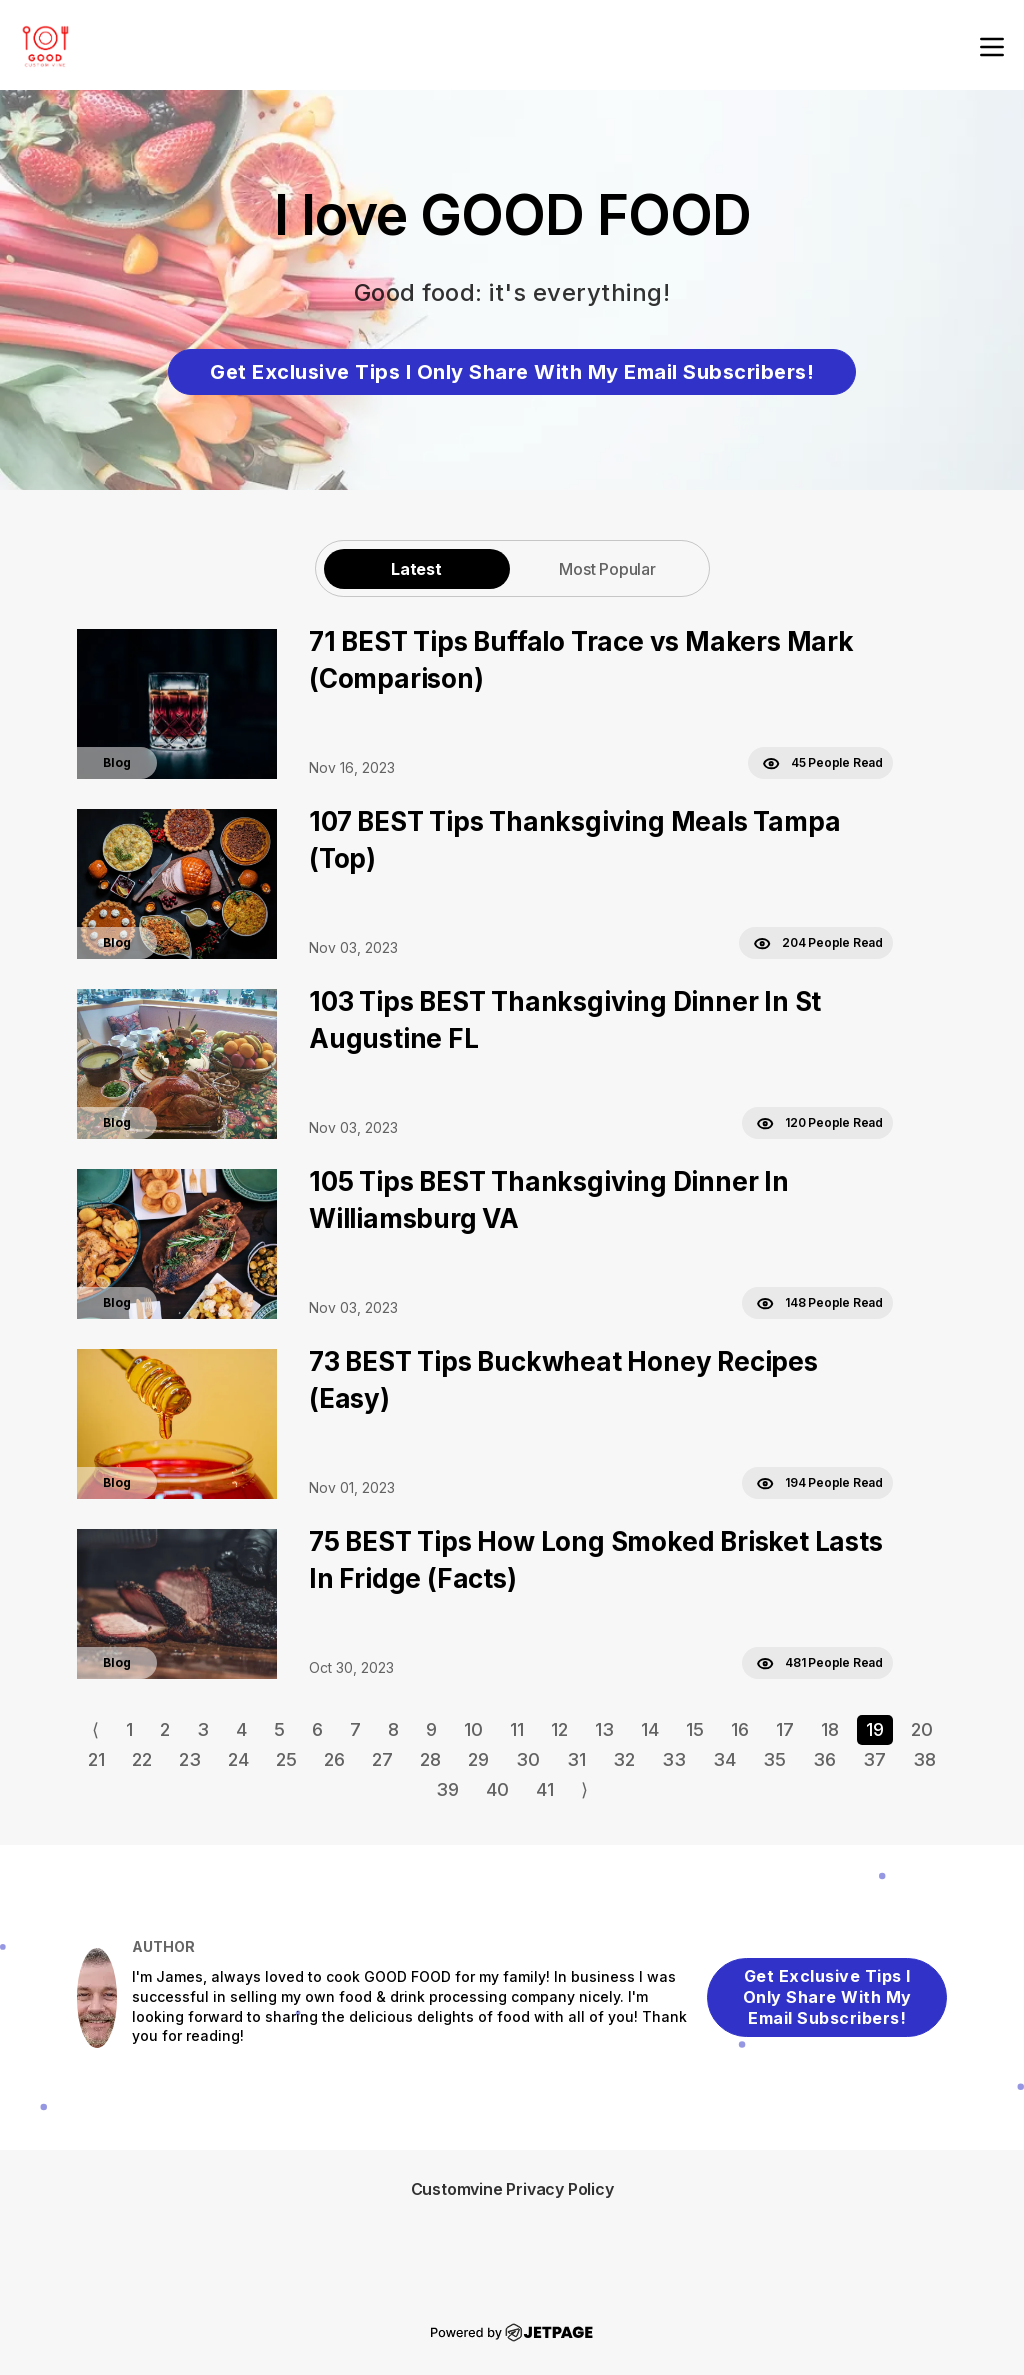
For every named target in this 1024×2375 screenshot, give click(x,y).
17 (785, 1729)
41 (545, 1789)
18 (830, 1729)
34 (724, 1759)
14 (650, 1729)
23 (190, 1759)
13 (604, 1729)
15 (695, 1729)
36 (824, 1759)
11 (517, 1729)
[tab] (417, 568)
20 (922, 1729)
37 (874, 1759)
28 (430, 1759)
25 (286, 1759)
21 (96, 1759)
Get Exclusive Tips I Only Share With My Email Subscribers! (512, 372)
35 (774, 1759)
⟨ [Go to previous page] (95, 1729)
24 (238, 1759)
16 (740, 1729)
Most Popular (607, 569)
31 (576, 1759)
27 (382, 1759)
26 (334, 1759)
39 (447, 1789)
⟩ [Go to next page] (584, 1789)
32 (624, 1759)
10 (473, 1729)
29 (478, 1759)
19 (875, 1729)
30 (528, 1759)
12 (559, 1729)
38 (924, 1759)
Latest (416, 569)
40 (497, 1789)
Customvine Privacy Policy (512, 2189)
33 (674, 1759)
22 (142, 1759)
